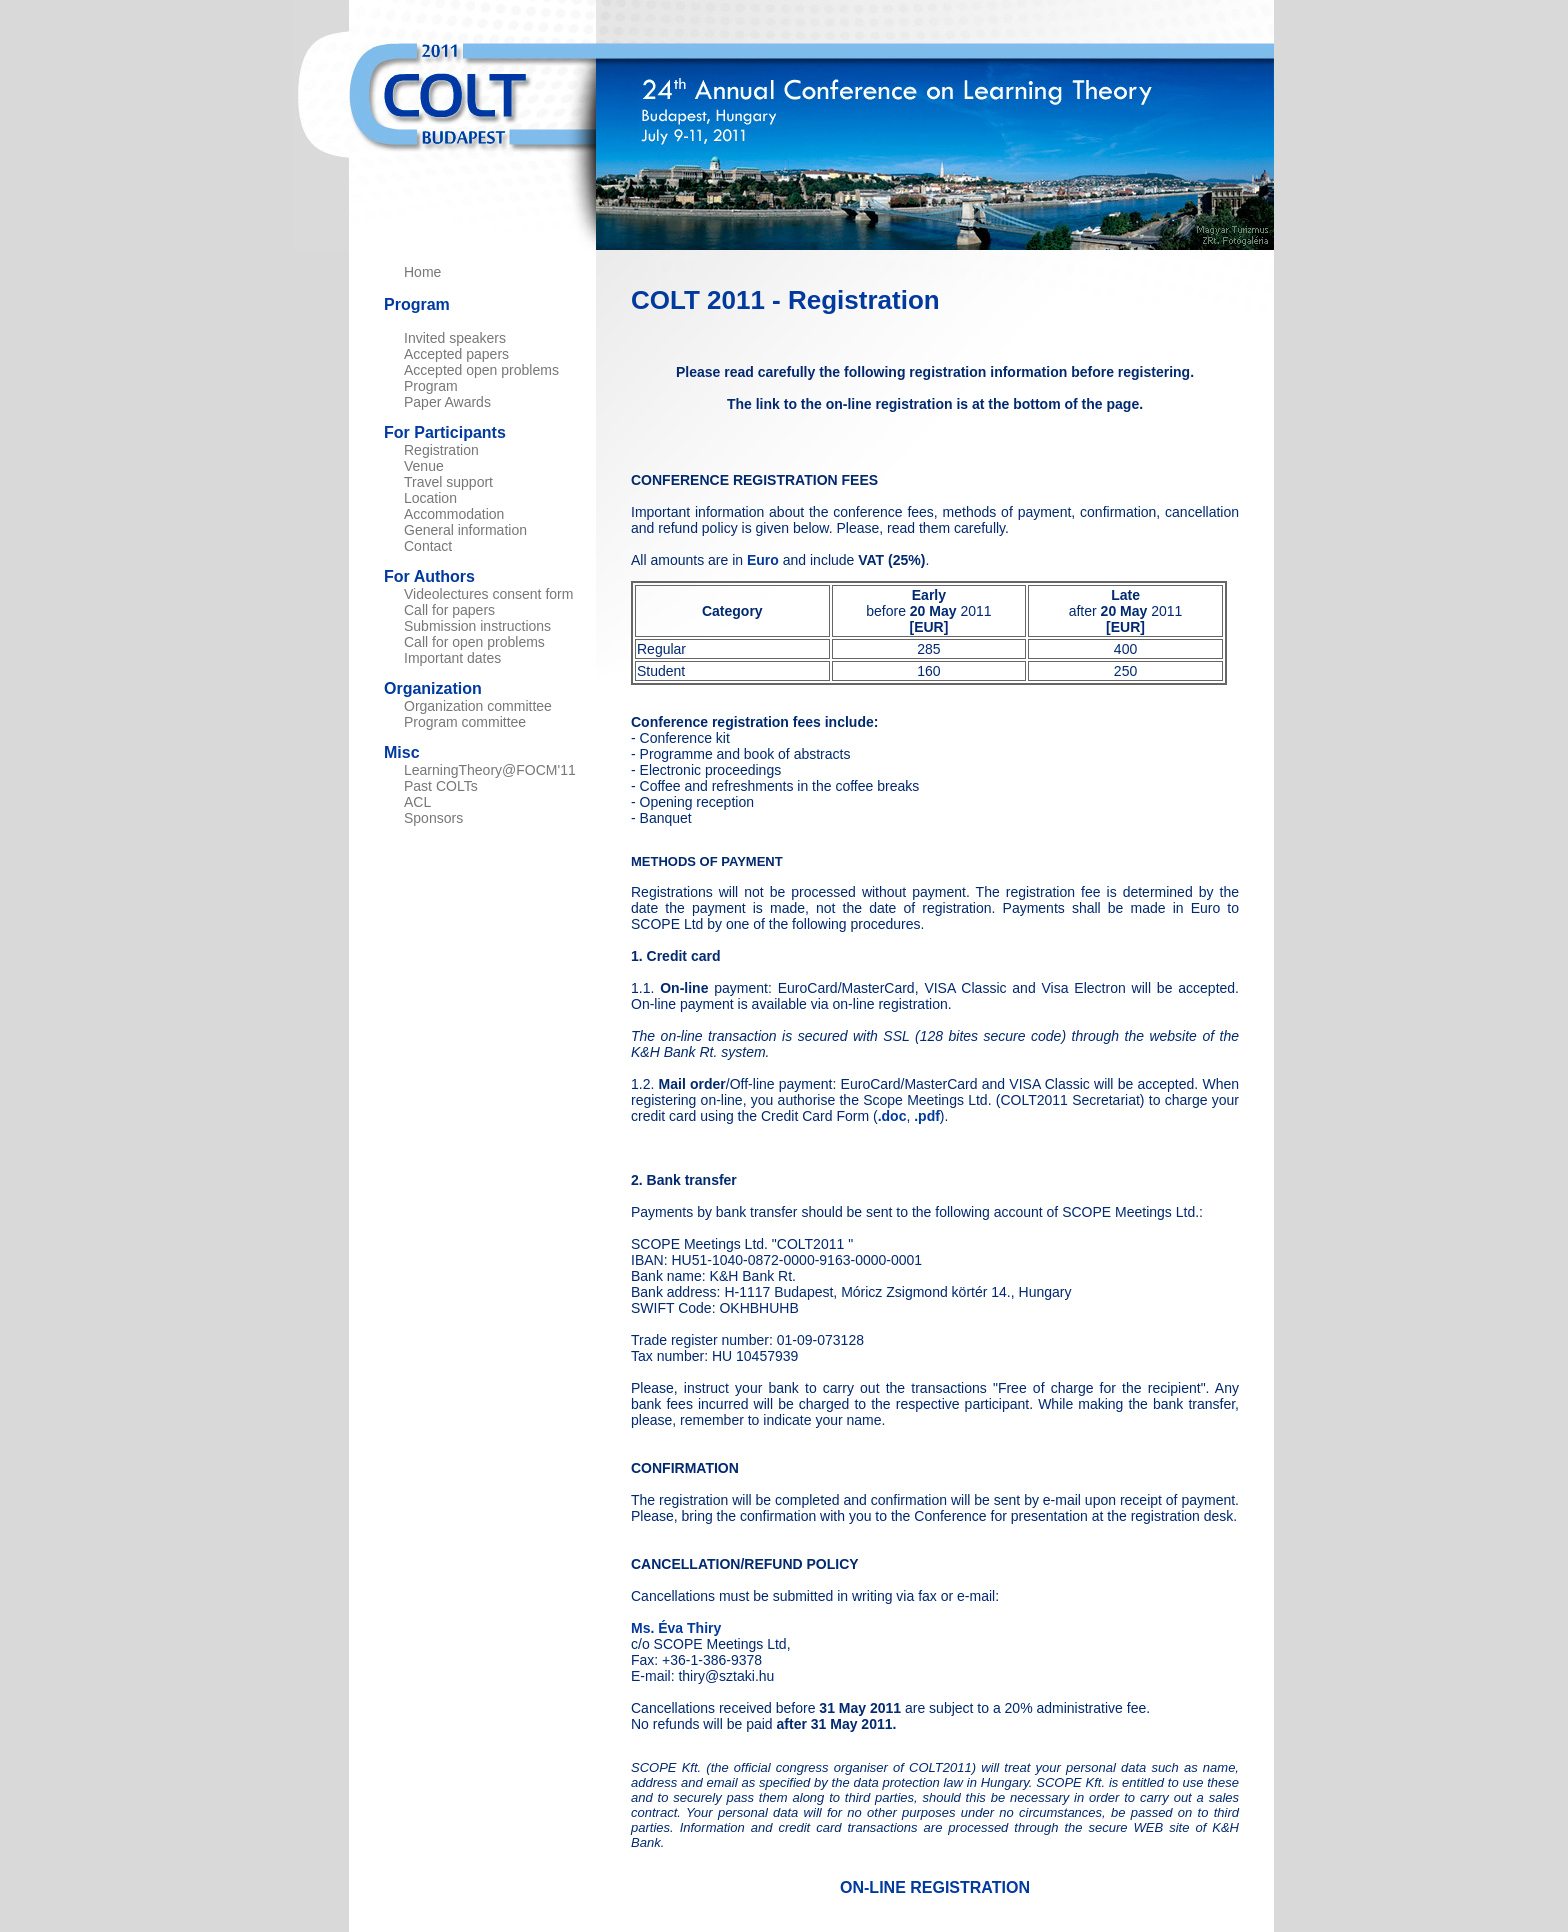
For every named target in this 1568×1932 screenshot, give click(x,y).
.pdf (927, 1116)
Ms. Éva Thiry (676, 1628)
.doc (892, 1116)
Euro (763, 560)
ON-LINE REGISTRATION (935, 1887)
